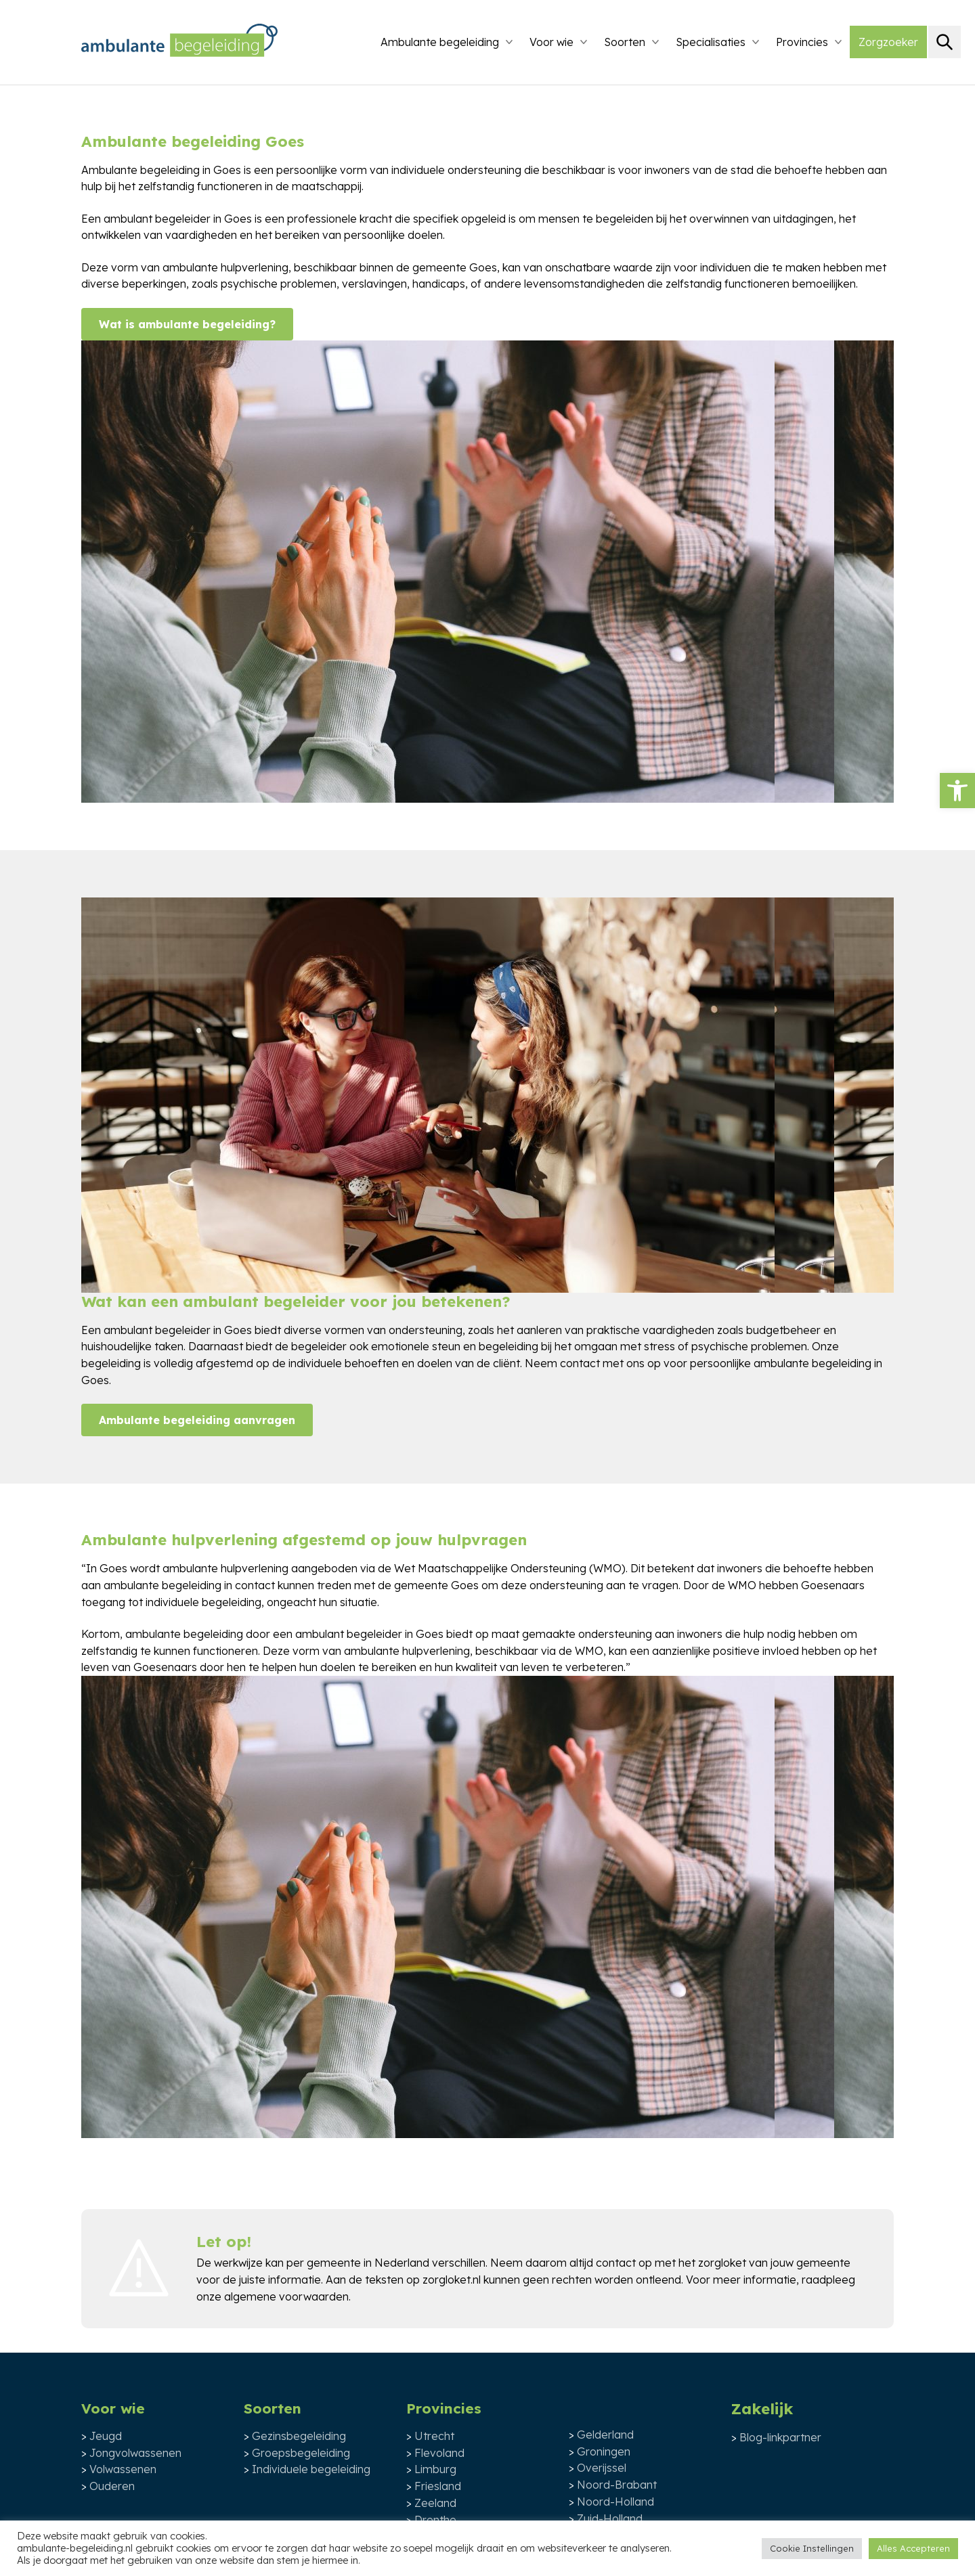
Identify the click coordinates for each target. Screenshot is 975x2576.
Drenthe (435, 2520)
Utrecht (434, 2436)
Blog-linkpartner (780, 2437)
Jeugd (105, 2436)
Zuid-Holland (610, 2518)
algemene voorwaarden (286, 2296)
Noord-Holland (615, 2501)
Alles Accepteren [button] (913, 2548)
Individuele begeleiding (311, 2469)
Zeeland (435, 2503)
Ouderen (112, 2486)
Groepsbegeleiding (301, 2453)
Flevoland (439, 2453)
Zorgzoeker (888, 42)
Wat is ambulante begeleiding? (187, 324)
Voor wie (551, 42)
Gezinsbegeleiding (299, 2436)
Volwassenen (122, 2469)
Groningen (603, 2451)
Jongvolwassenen (135, 2453)
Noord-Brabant (617, 2484)
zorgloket (722, 2262)
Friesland (437, 2486)
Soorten (624, 42)
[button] (957, 790)
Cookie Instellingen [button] (812, 2548)
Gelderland (605, 2434)
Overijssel (601, 2467)
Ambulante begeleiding (440, 42)
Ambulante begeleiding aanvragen (197, 1420)
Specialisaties (710, 42)
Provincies (802, 42)
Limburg (435, 2469)
